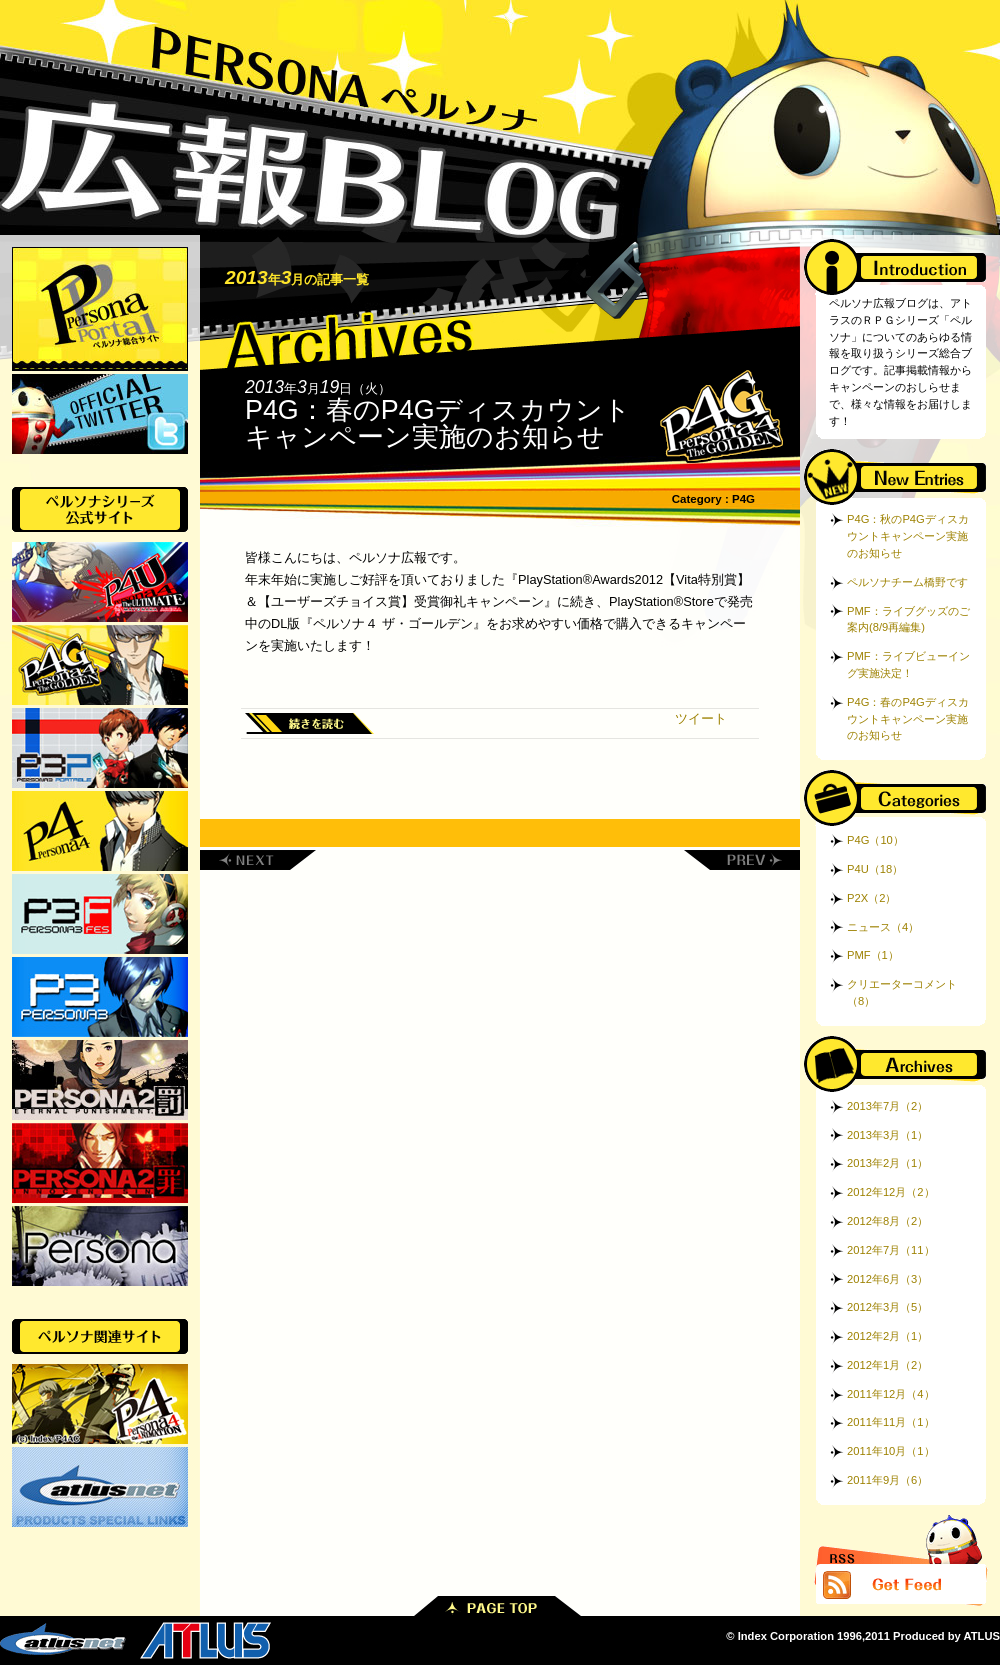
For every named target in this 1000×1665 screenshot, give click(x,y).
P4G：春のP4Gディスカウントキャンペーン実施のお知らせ (438, 423)
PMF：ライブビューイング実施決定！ (908, 664)
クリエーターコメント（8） (902, 992)
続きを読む (309, 723)
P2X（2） (871, 898)
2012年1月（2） (887, 1365)
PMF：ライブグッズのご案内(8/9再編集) (908, 619)
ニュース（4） (883, 927)
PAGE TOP (497, 1606)
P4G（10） (875, 840)
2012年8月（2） (887, 1221)
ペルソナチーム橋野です (907, 582)
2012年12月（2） (891, 1192)
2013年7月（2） (887, 1106)
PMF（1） (873, 955)
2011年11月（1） (891, 1422)
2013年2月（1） (887, 1163)
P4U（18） (875, 869)
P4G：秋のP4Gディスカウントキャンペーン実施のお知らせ (908, 536)
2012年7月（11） (891, 1250)
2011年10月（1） (891, 1451)
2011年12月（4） (891, 1394)
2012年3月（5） (887, 1307)
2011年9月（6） (887, 1480)
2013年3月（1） (887, 1135)
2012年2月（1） (887, 1336)
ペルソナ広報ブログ (500, 117)
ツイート (701, 718)
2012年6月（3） (887, 1279)
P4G (743, 499)
